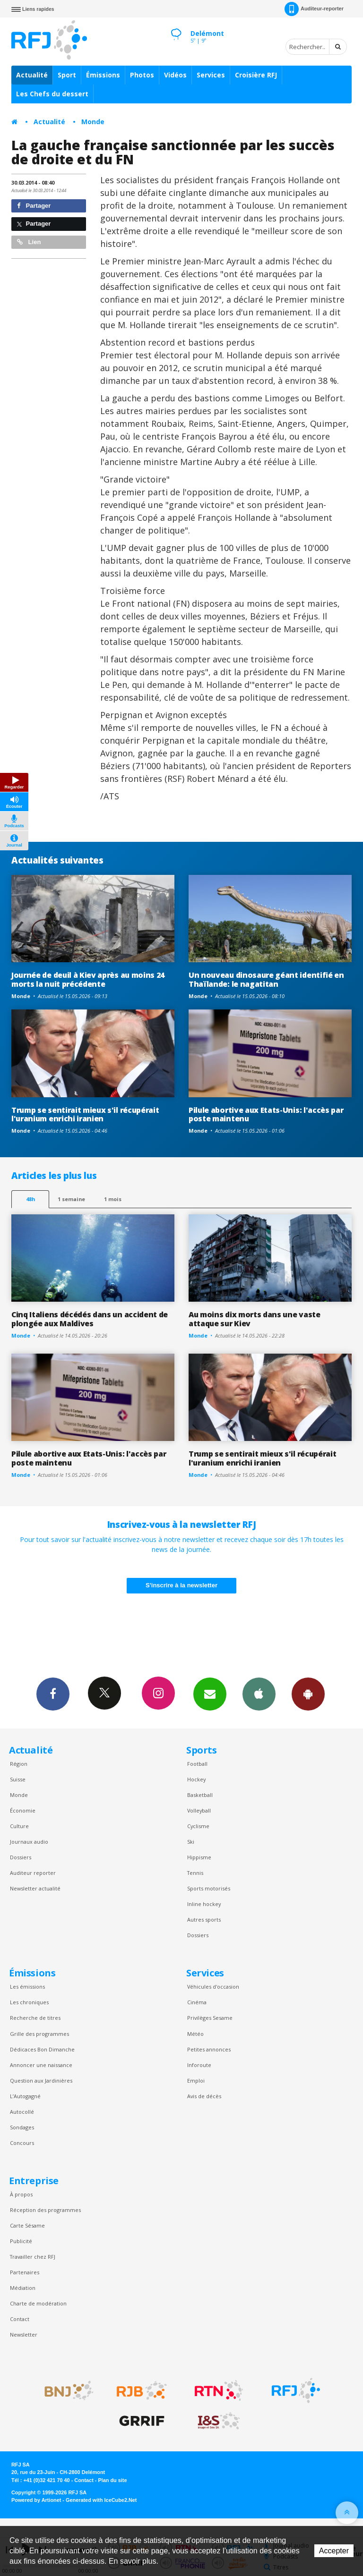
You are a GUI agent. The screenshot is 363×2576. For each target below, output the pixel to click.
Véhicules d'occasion (213, 1986)
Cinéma (197, 2002)
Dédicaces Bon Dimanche (42, 2049)
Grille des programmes (39, 2034)
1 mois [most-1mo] (112, 1199)
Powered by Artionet (36, 2500)
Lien (29, 242)
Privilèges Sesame (210, 2018)
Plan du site (112, 2480)
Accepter (334, 2551)
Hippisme (199, 1857)
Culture (19, 1826)
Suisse (18, 1779)
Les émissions (27, 1986)
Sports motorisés (208, 1888)
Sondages (22, 2127)
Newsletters (209, 1694)
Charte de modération (38, 2303)
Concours (22, 2143)
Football (197, 1764)
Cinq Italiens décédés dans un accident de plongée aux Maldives (89, 1319)
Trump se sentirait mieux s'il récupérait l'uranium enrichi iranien (85, 1114)
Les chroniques (29, 2002)
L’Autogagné (25, 2096)
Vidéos (175, 74)
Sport (67, 74)
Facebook (52, 1694)
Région (18, 1764)
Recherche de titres (35, 2018)
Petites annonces (209, 2049)
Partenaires (24, 2272)
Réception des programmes (45, 2210)
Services (211, 74)
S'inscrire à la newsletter (181, 1585)
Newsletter (23, 2334)
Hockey (196, 1779)
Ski (190, 1842)
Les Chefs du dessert (52, 93)
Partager (34, 205)
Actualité (32, 74)
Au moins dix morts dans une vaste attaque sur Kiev (254, 1319)
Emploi (196, 2080)
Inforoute (199, 2065)
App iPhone (259, 1694)
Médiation (22, 2288)
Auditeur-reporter (314, 9)
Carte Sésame (27, 2225)
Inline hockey (204, 1904)
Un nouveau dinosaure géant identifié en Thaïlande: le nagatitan (266, 979)
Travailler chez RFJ (32, 2257)
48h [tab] (30, 1199)
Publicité (21, 2241)
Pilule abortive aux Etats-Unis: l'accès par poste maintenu (266, 1114)
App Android (308, 1694)
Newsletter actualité (35, 1888)
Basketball (200, 1795)
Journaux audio (29, 1842)
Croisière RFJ (256, 74)
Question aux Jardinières (41, 2080)
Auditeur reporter (33, 1873)
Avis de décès (204, 2096)
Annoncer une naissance (41, 2065)
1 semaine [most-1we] (71, 1199)
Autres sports (204, 1919)
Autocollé (22, 2112)
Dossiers (20, 1857)
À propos (21, 2194)
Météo (195, 2034)
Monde (92, 121)
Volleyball (199, 1810)
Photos (142, 74)
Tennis (195, 1873)
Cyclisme (198, 1826)
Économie (22, 1810)
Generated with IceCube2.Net (101, 2500)
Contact (19, 2319)
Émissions (103, 74)
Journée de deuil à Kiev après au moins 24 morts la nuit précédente (87, 979)
